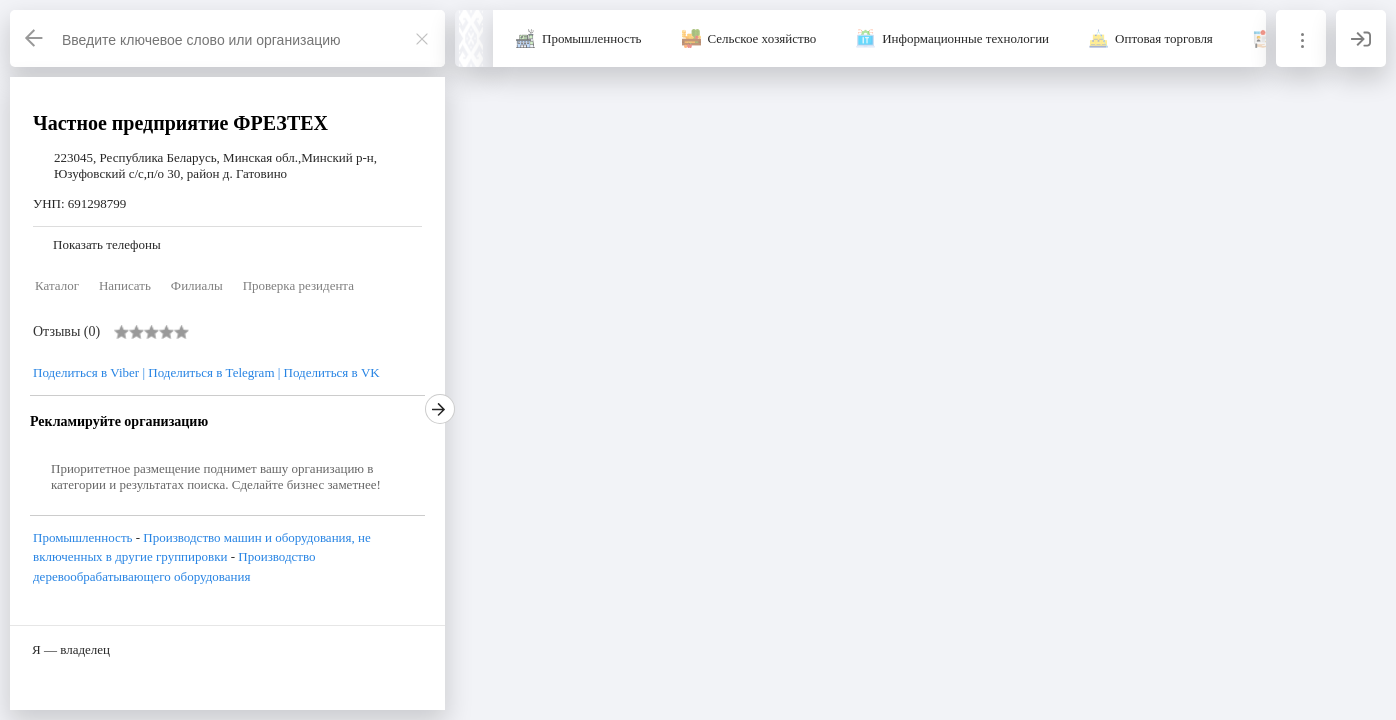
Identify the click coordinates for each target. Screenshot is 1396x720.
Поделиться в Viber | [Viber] (90, 372)
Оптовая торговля (1164, 38)
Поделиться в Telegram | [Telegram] (214, 372)
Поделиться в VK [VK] (332, 372)
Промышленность (592, 38)
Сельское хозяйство (762, 38)
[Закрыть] (422, 39)
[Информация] (1301, 38)
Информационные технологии (965, 38)
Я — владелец (71, 649)
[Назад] (35, 38)
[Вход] (1361, 38)
